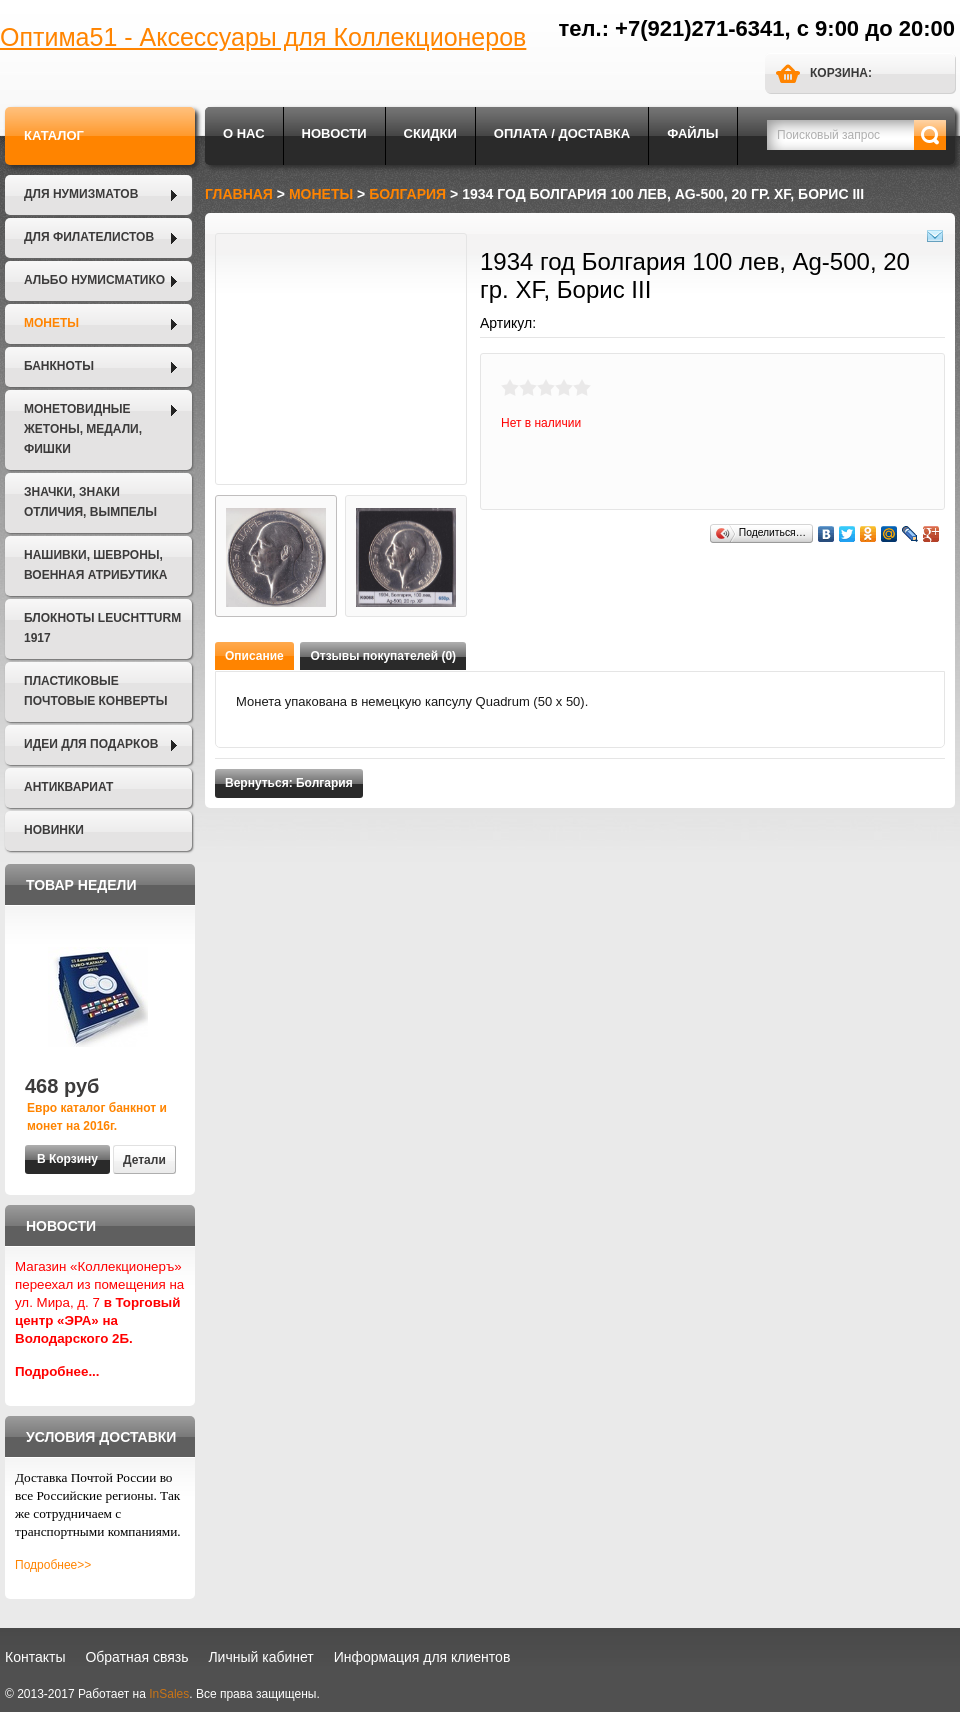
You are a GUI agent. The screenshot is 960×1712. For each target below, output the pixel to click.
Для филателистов (89, 237)
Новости (334, 133)
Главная (239, 194)
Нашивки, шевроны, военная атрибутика (95, 565)
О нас (244, 133)
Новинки (54, 830)
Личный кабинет (260, 1657)
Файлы (692, 133)
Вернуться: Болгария (289, 783)
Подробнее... (57, 1371)
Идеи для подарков (91, 744)
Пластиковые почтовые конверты (95, 691)
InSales (169, 1694)
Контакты (35, 1657)
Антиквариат (68, 787)
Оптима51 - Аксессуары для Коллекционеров (263, 37)
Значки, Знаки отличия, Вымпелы (90, 502)
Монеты (51, 323)
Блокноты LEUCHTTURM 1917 (102, 628)
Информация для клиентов (422, 1657)
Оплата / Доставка (562, 133)
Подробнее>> (53, 1565)
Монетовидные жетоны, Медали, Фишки (83, 429)
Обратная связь (136, 1657)
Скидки (430, 133)
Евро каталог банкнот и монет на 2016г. (97, 1117)
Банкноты (59, 366)
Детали (144, 1160)
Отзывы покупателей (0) (383, 656)
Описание (254, 656)
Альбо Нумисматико (94, 280)
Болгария (407, 194)
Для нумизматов (81, 194)
